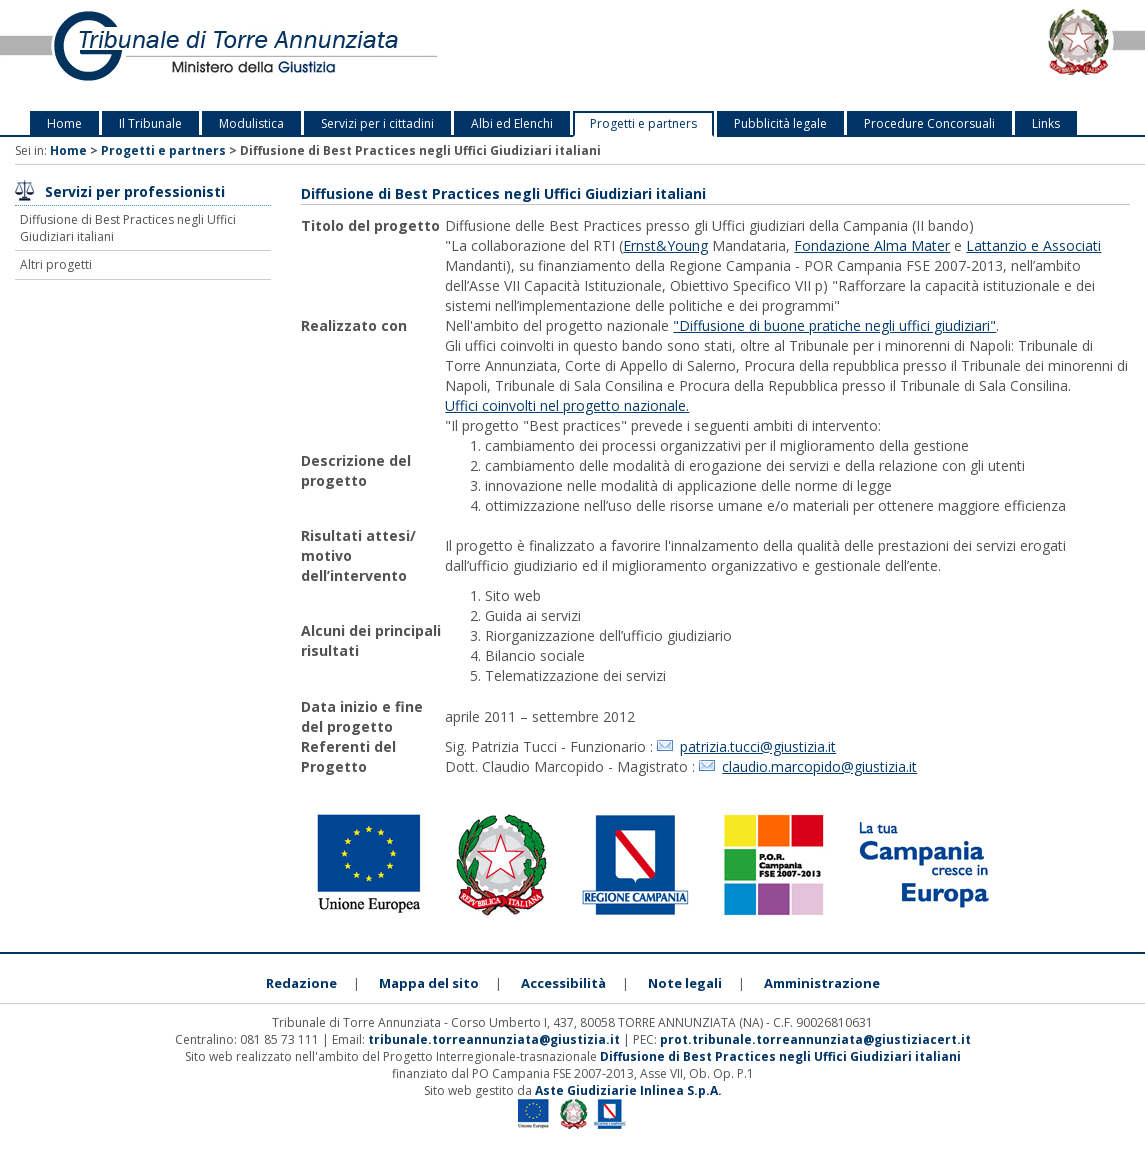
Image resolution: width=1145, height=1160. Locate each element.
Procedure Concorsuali (929, 123)
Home (64, 123)
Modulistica (251, 123)
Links (1046, 123)
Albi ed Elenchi (512, 123)
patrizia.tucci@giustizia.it (758, 746)
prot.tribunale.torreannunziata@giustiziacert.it (815, 1039)
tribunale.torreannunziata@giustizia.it (495, 1039)
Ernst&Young (665, 245)
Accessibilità (563, 983)
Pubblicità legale (780, 123)
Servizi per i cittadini (377, 123)
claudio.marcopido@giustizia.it (819, 766)
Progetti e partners (643, 123)
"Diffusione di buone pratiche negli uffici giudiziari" (834, 325)
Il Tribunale (150, 123)
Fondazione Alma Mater (872, 245)
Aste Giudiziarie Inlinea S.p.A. (628, 1090)
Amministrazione (822, 983)
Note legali (685, 983)
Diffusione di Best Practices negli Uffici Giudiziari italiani (128, 228)
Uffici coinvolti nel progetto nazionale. (567, 405)
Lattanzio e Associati (1033, 245)
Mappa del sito (429, 983)
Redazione (301, 983)
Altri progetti (56, 264)
